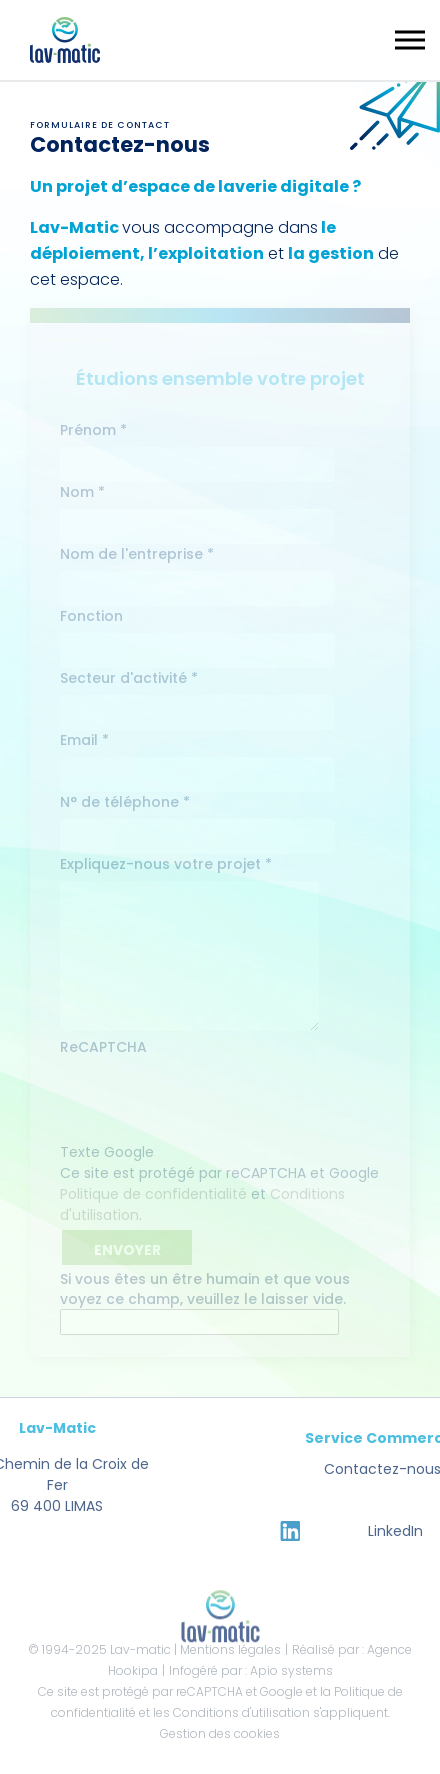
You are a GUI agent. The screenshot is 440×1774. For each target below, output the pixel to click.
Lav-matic (140, 1649)
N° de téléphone (125, 802)
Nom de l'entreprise (137, 554)
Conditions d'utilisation (241, 1712)
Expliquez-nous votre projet (166, 864)
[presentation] (212, 1103)
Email (84, 740)
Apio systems (291, 1670)
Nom (82, 492)
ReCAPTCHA (103, 1047)
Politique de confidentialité (153, 1194)
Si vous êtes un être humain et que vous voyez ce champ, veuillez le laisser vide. (205, 1302)
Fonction (91, 616)
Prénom (93, 430)
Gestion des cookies (220, 1733)
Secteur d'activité (129, 678)
